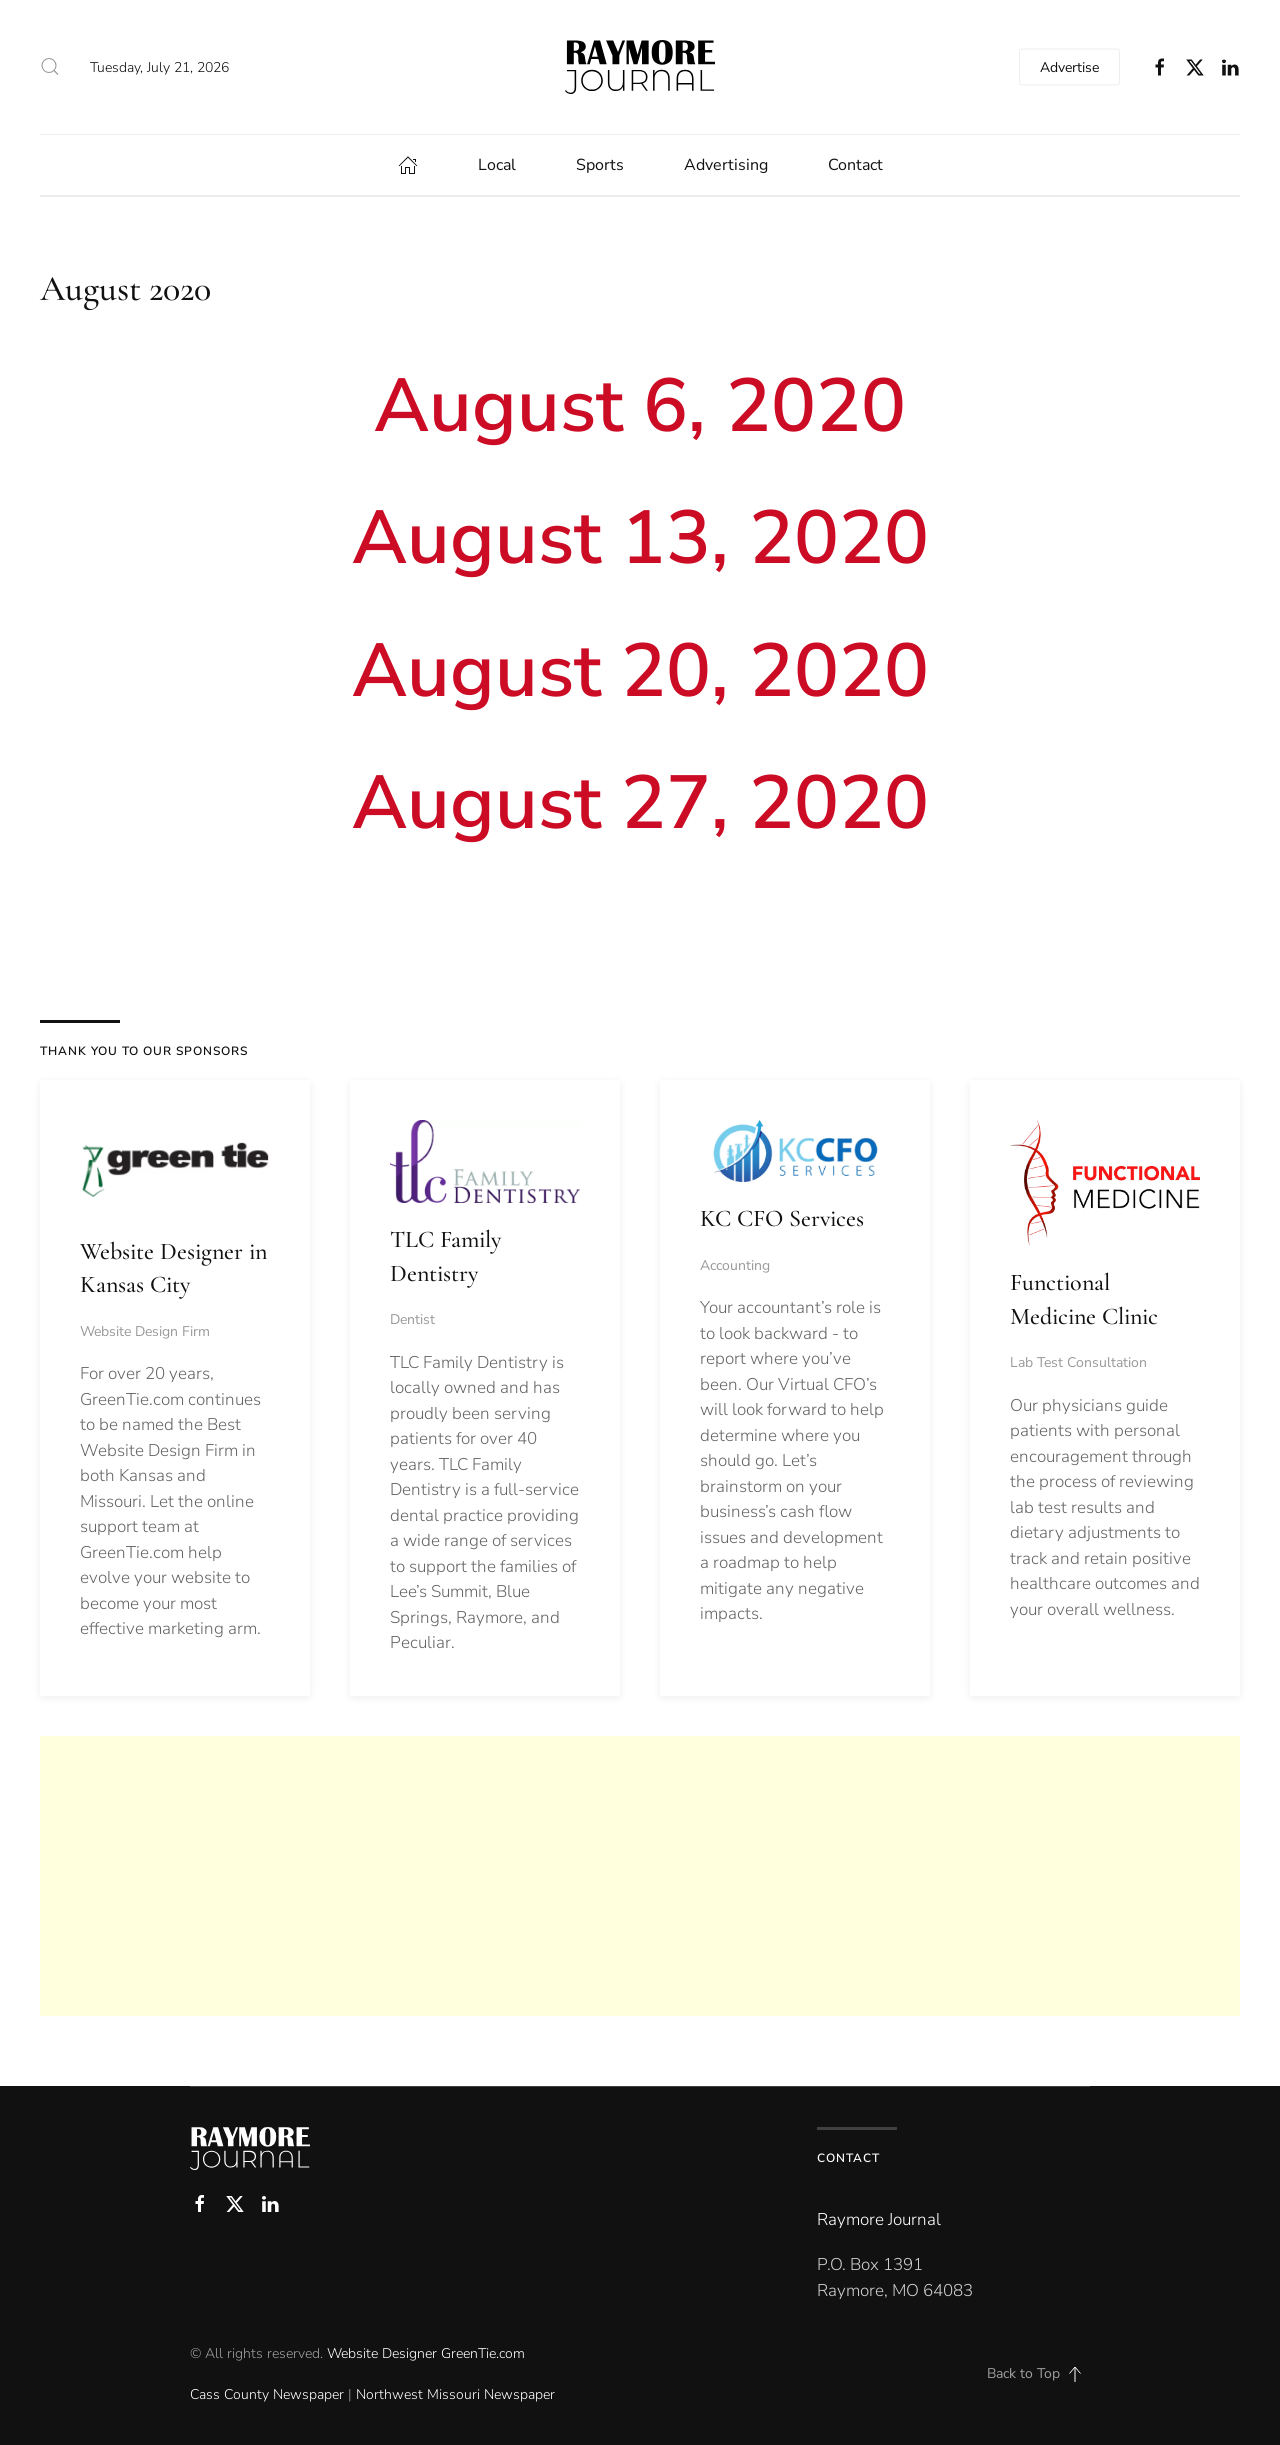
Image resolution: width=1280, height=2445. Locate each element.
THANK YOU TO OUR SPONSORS (144, 1051)
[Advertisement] (640, 1876)
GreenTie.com (483, 2353)
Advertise (1069, 66)
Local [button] (497, 165)
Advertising (726, 165)
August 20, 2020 (640, 671)
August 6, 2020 (640, 406)
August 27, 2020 (640, 803)
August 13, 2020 (640, 538)
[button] (50, 67)
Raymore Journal (879, 2219)
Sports (600, 165)
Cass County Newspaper (267, 2394)
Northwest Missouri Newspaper (455, 2394)
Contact (855, 165)
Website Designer (382, 2353)
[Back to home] (640, 67)
